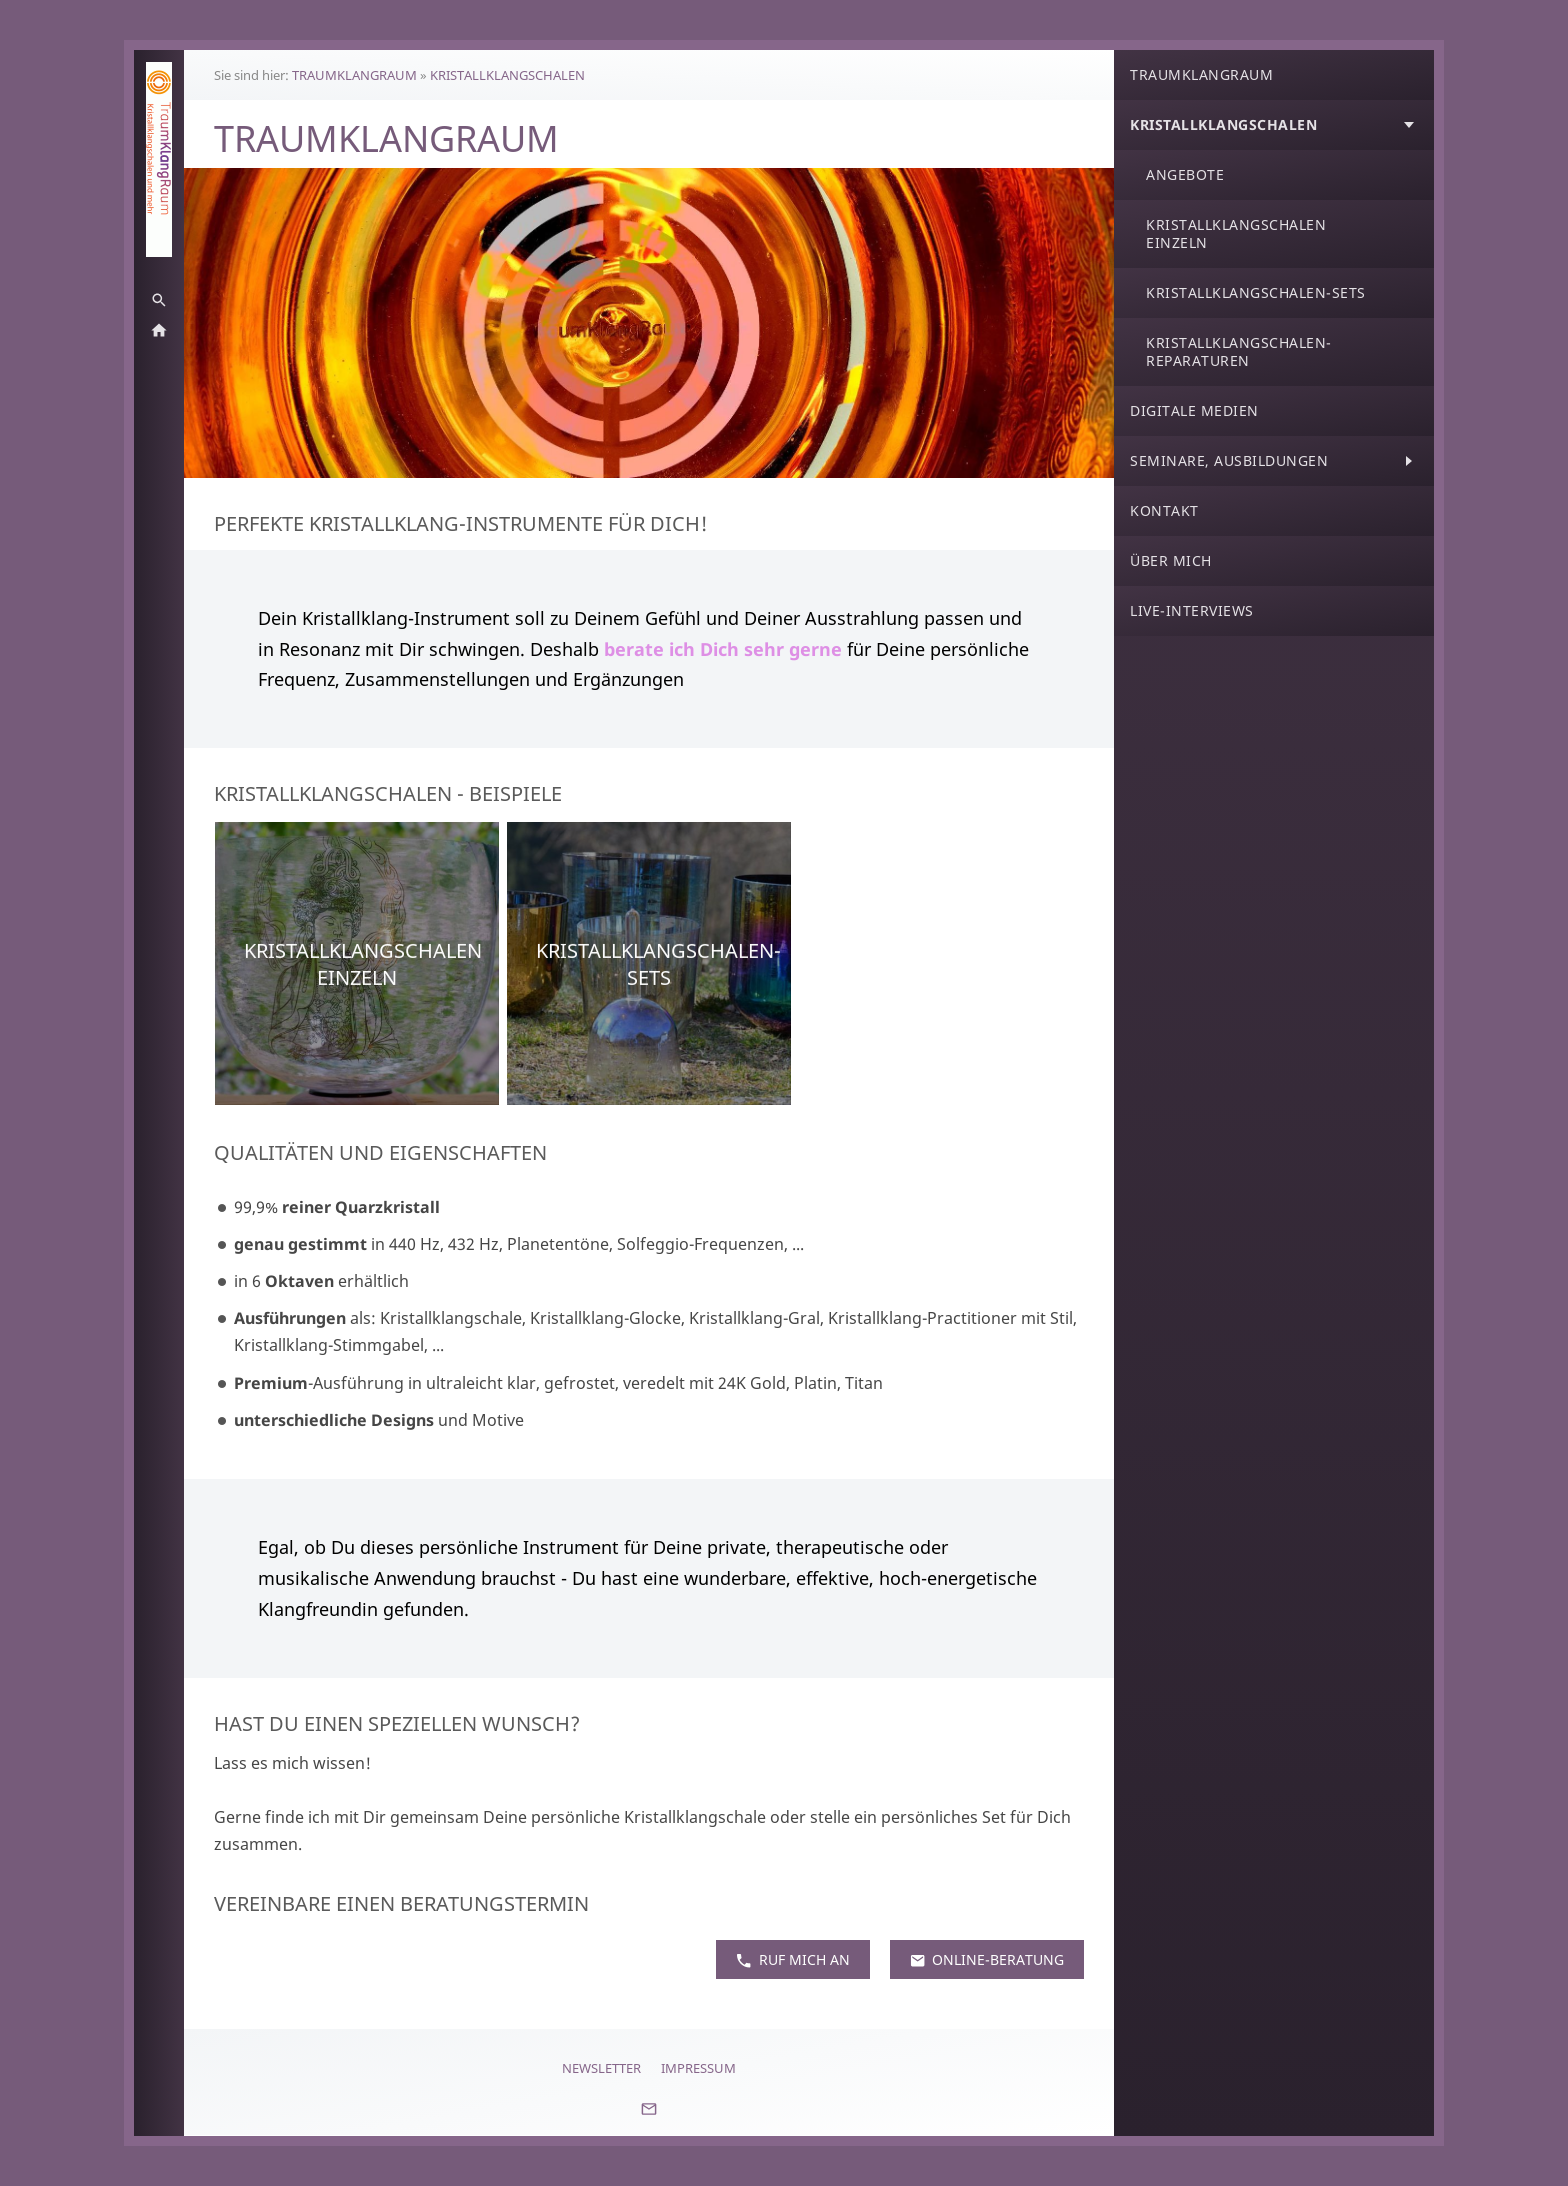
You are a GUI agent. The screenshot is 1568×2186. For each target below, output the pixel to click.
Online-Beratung (987, 1959)
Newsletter (601, 2068)
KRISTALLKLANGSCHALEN (507, 75)
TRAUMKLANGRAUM (354, 75)
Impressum (698, 2068)
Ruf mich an (792, 1959)
